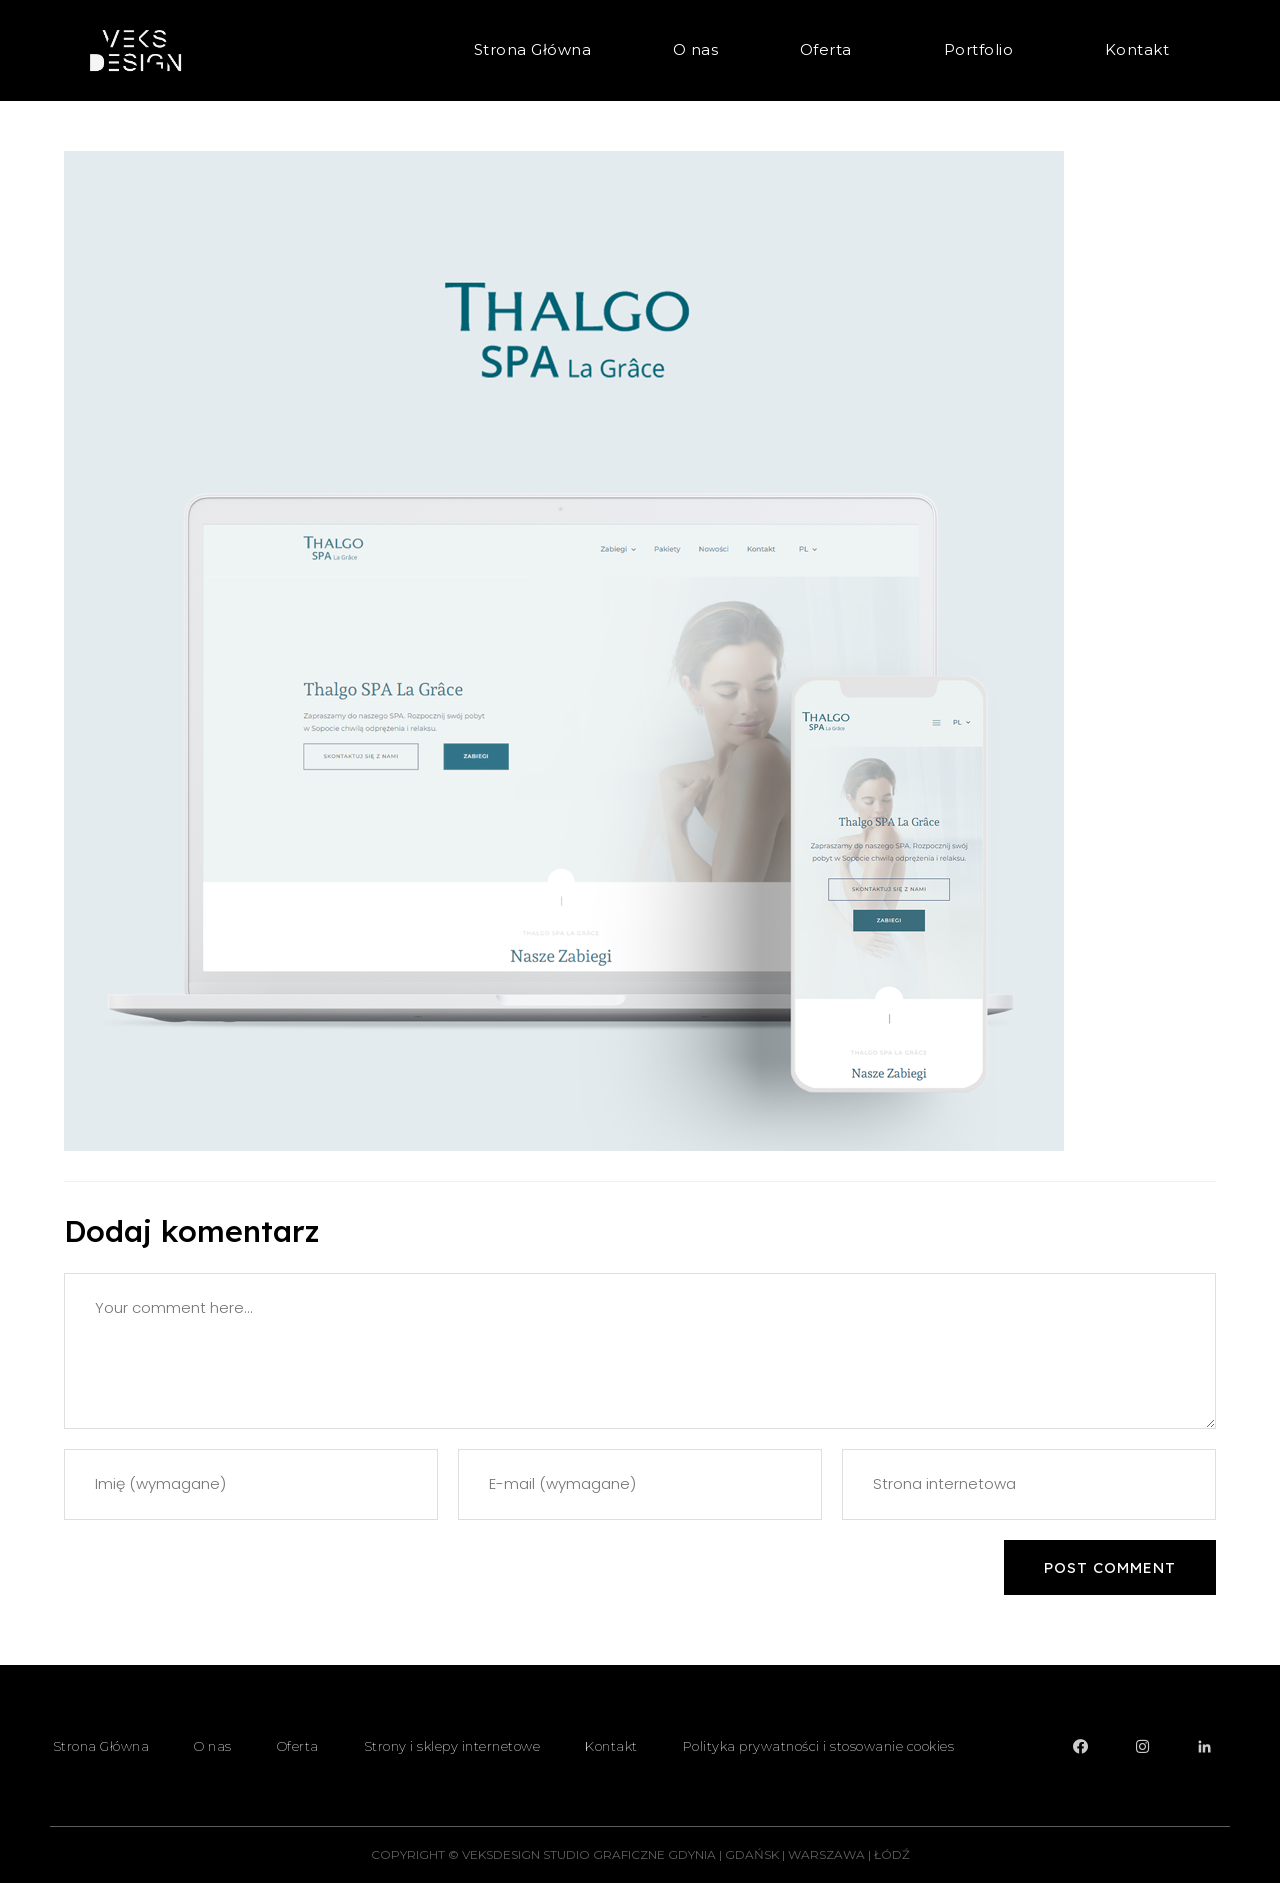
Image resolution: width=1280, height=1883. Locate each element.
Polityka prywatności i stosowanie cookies (819, 1746)
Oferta (831, 50)
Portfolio (984, 50)
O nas (696, 49)
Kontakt (1137, 49)
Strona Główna (533, 49)
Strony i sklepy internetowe (452, 1746)
